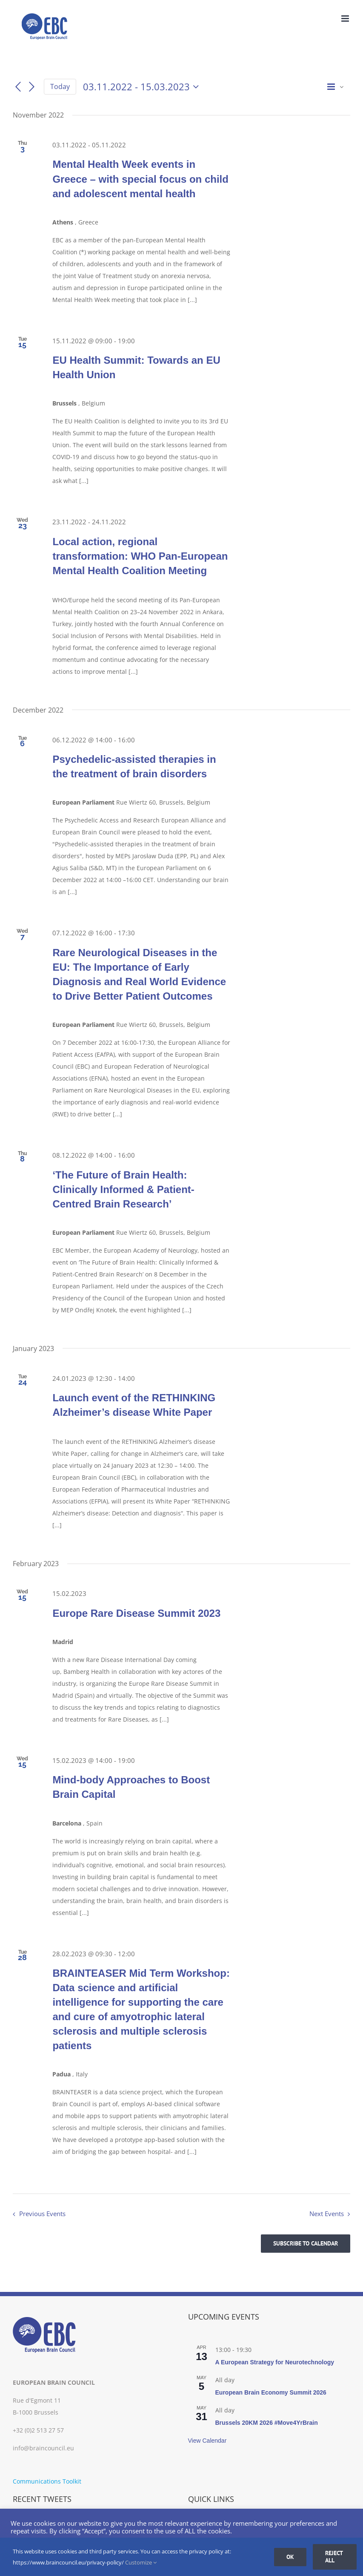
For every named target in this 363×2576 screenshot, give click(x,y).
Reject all (334, 2556)
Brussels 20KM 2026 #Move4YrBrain (266, 2422)
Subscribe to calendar (305, 2243)
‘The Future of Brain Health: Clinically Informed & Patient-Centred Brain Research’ (123, 1189)
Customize (141, 2562)
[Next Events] (32, 87)
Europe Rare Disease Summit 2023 (136, 1613)
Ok (290, 2557)
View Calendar (207, 2440)
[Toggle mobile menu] (345, 18)
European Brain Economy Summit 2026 (270, 2392)
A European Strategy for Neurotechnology (274, 2362)
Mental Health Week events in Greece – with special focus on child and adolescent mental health (140, 178)
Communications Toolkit (47, 2481)
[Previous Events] (18, 87)
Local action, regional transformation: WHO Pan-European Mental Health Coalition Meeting (140, 556)
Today (60, 86)
